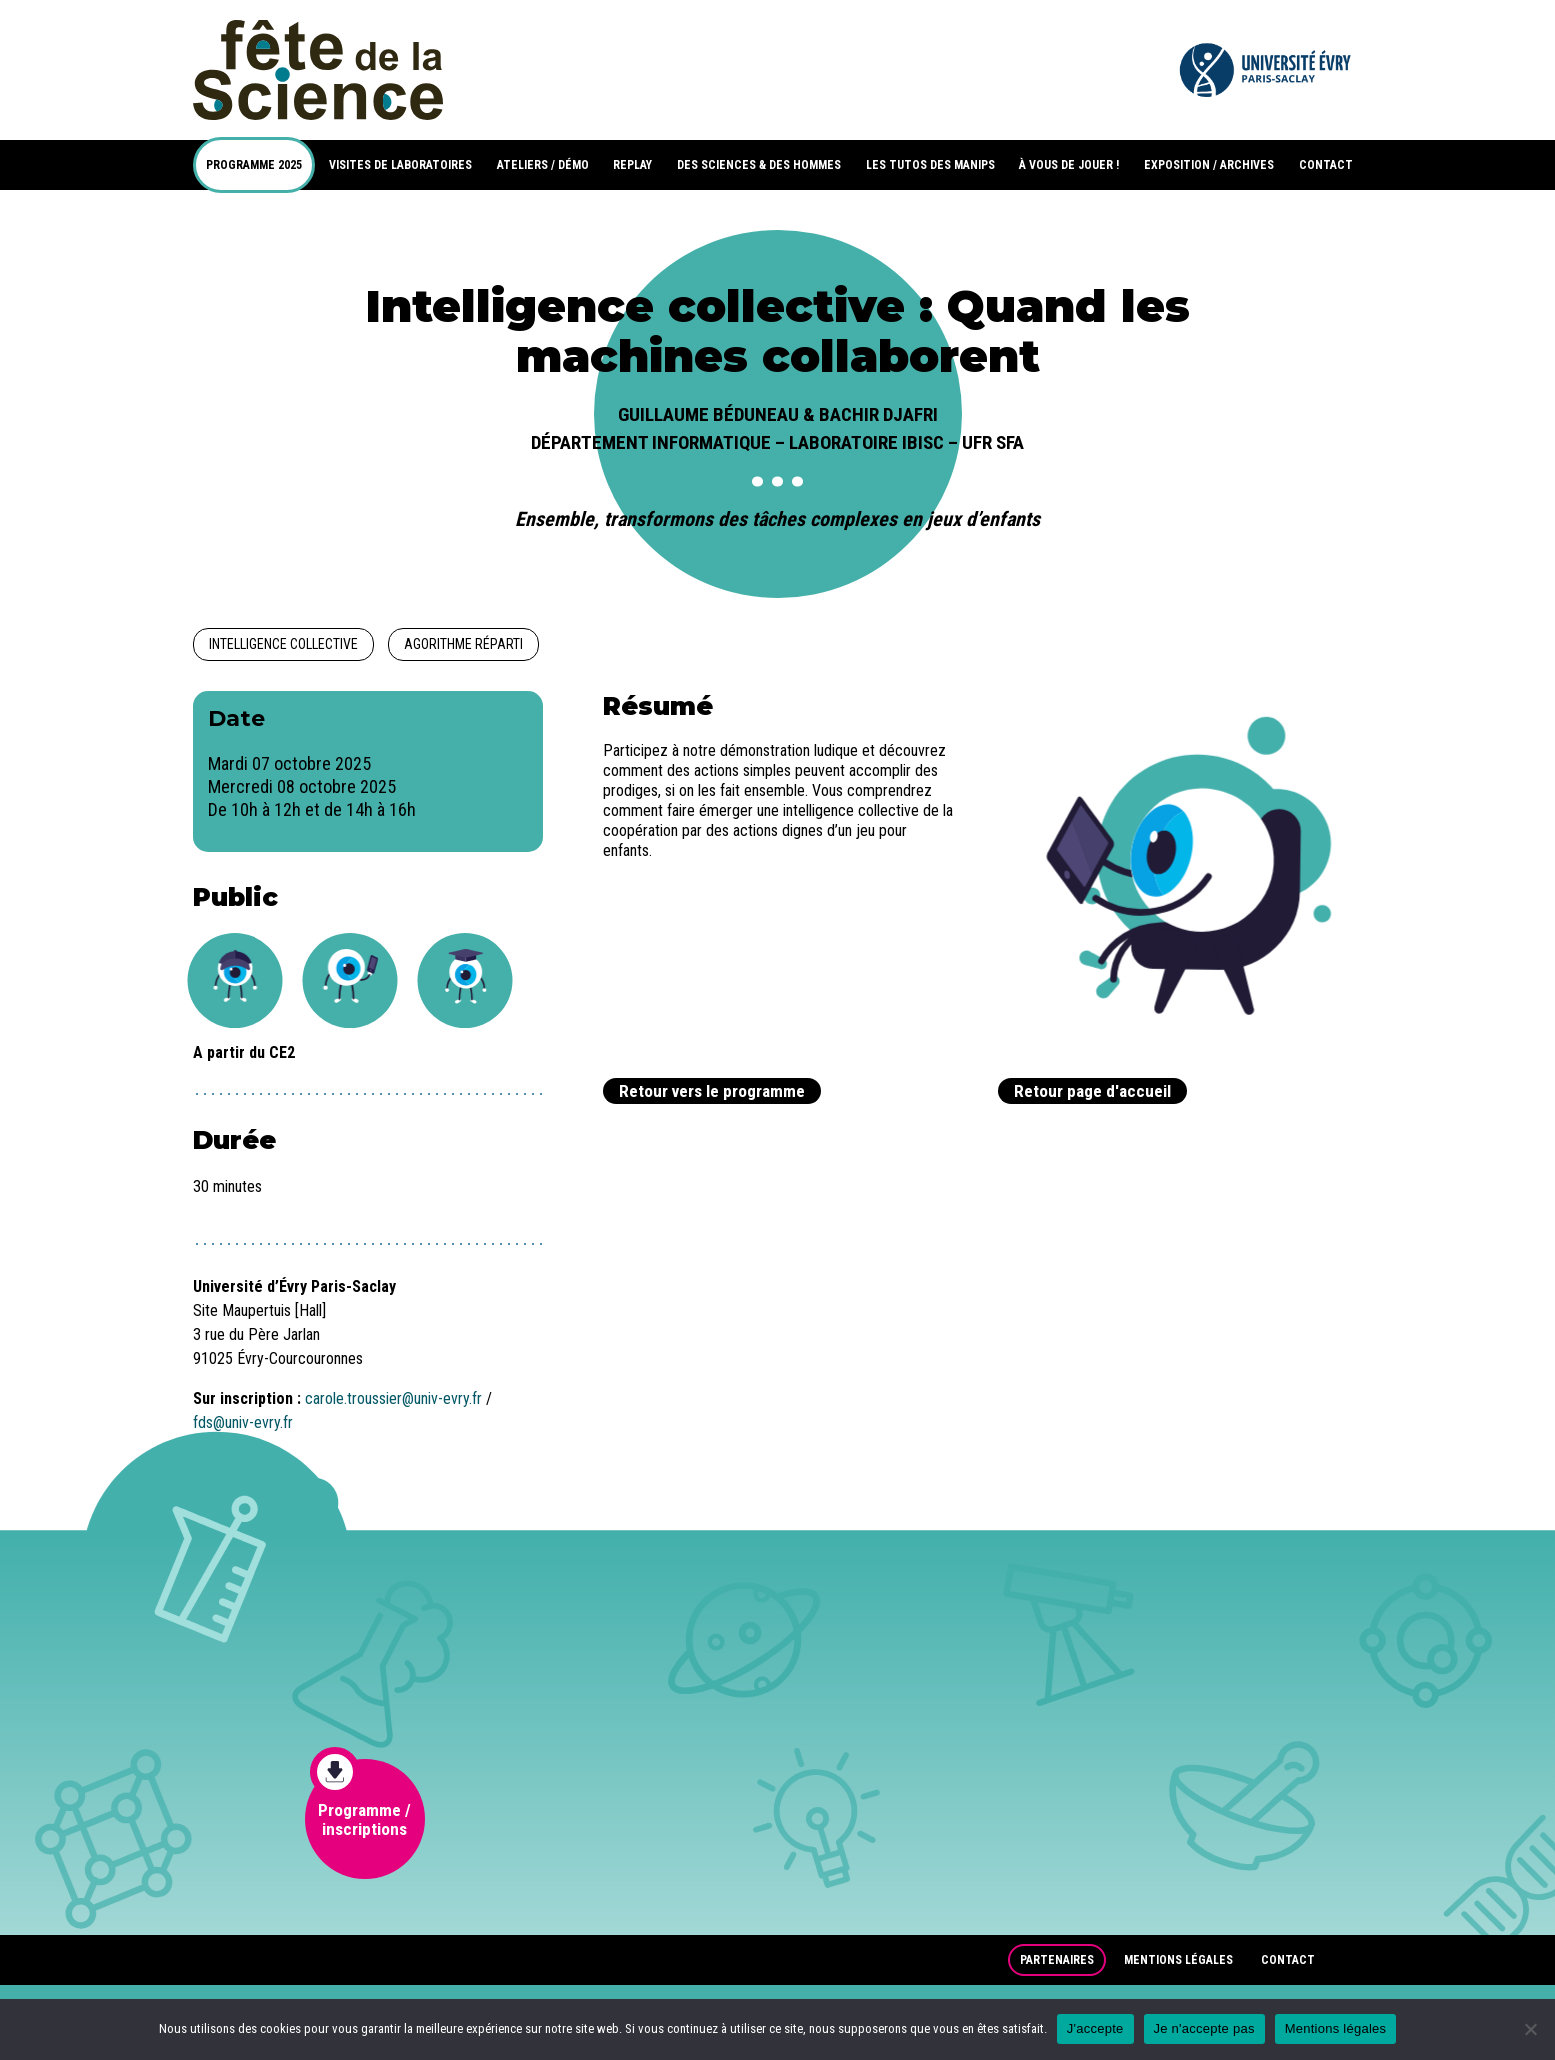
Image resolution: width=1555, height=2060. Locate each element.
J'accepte (1095, 2028)
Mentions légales (1178, 1960)
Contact (1288, 1960)
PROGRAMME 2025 (254, 165)
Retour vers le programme (712, 1091)
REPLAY (632, 165)
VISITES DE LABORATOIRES (400, 165)
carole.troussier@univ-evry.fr (393, 1398)
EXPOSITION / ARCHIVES (1209, 165)
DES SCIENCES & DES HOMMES (759, 165)
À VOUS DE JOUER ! (1069, 165)
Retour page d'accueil (1092, 1091)
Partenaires (1057, 1960)
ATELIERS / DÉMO (543, 165)
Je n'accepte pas (1204, 2028)
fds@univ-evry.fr (243, 1422)
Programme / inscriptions (361, 1799)
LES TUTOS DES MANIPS (930, 165)
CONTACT (1326, 165)
